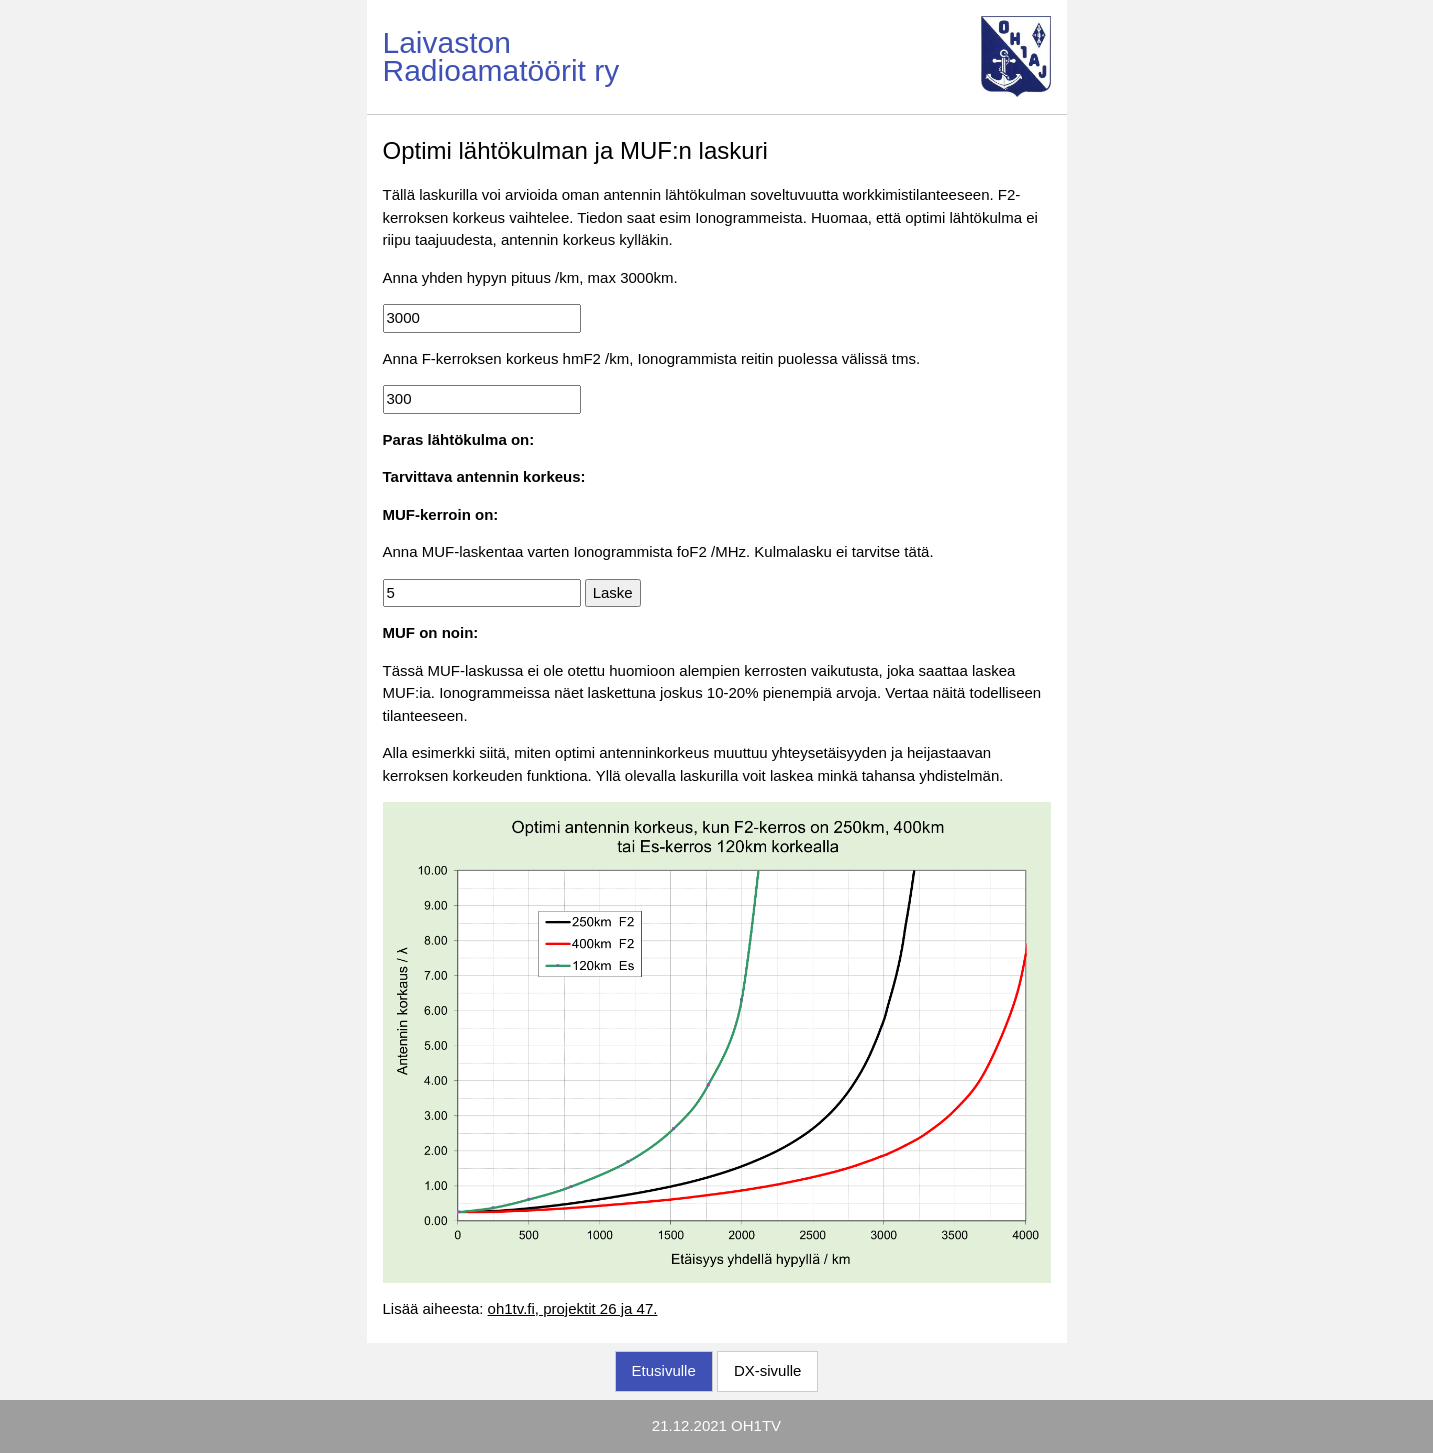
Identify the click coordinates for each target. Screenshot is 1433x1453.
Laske (613, 592)
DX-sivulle (768, 1370)
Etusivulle (664, 1370)
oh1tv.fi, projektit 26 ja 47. (573, 1308)
